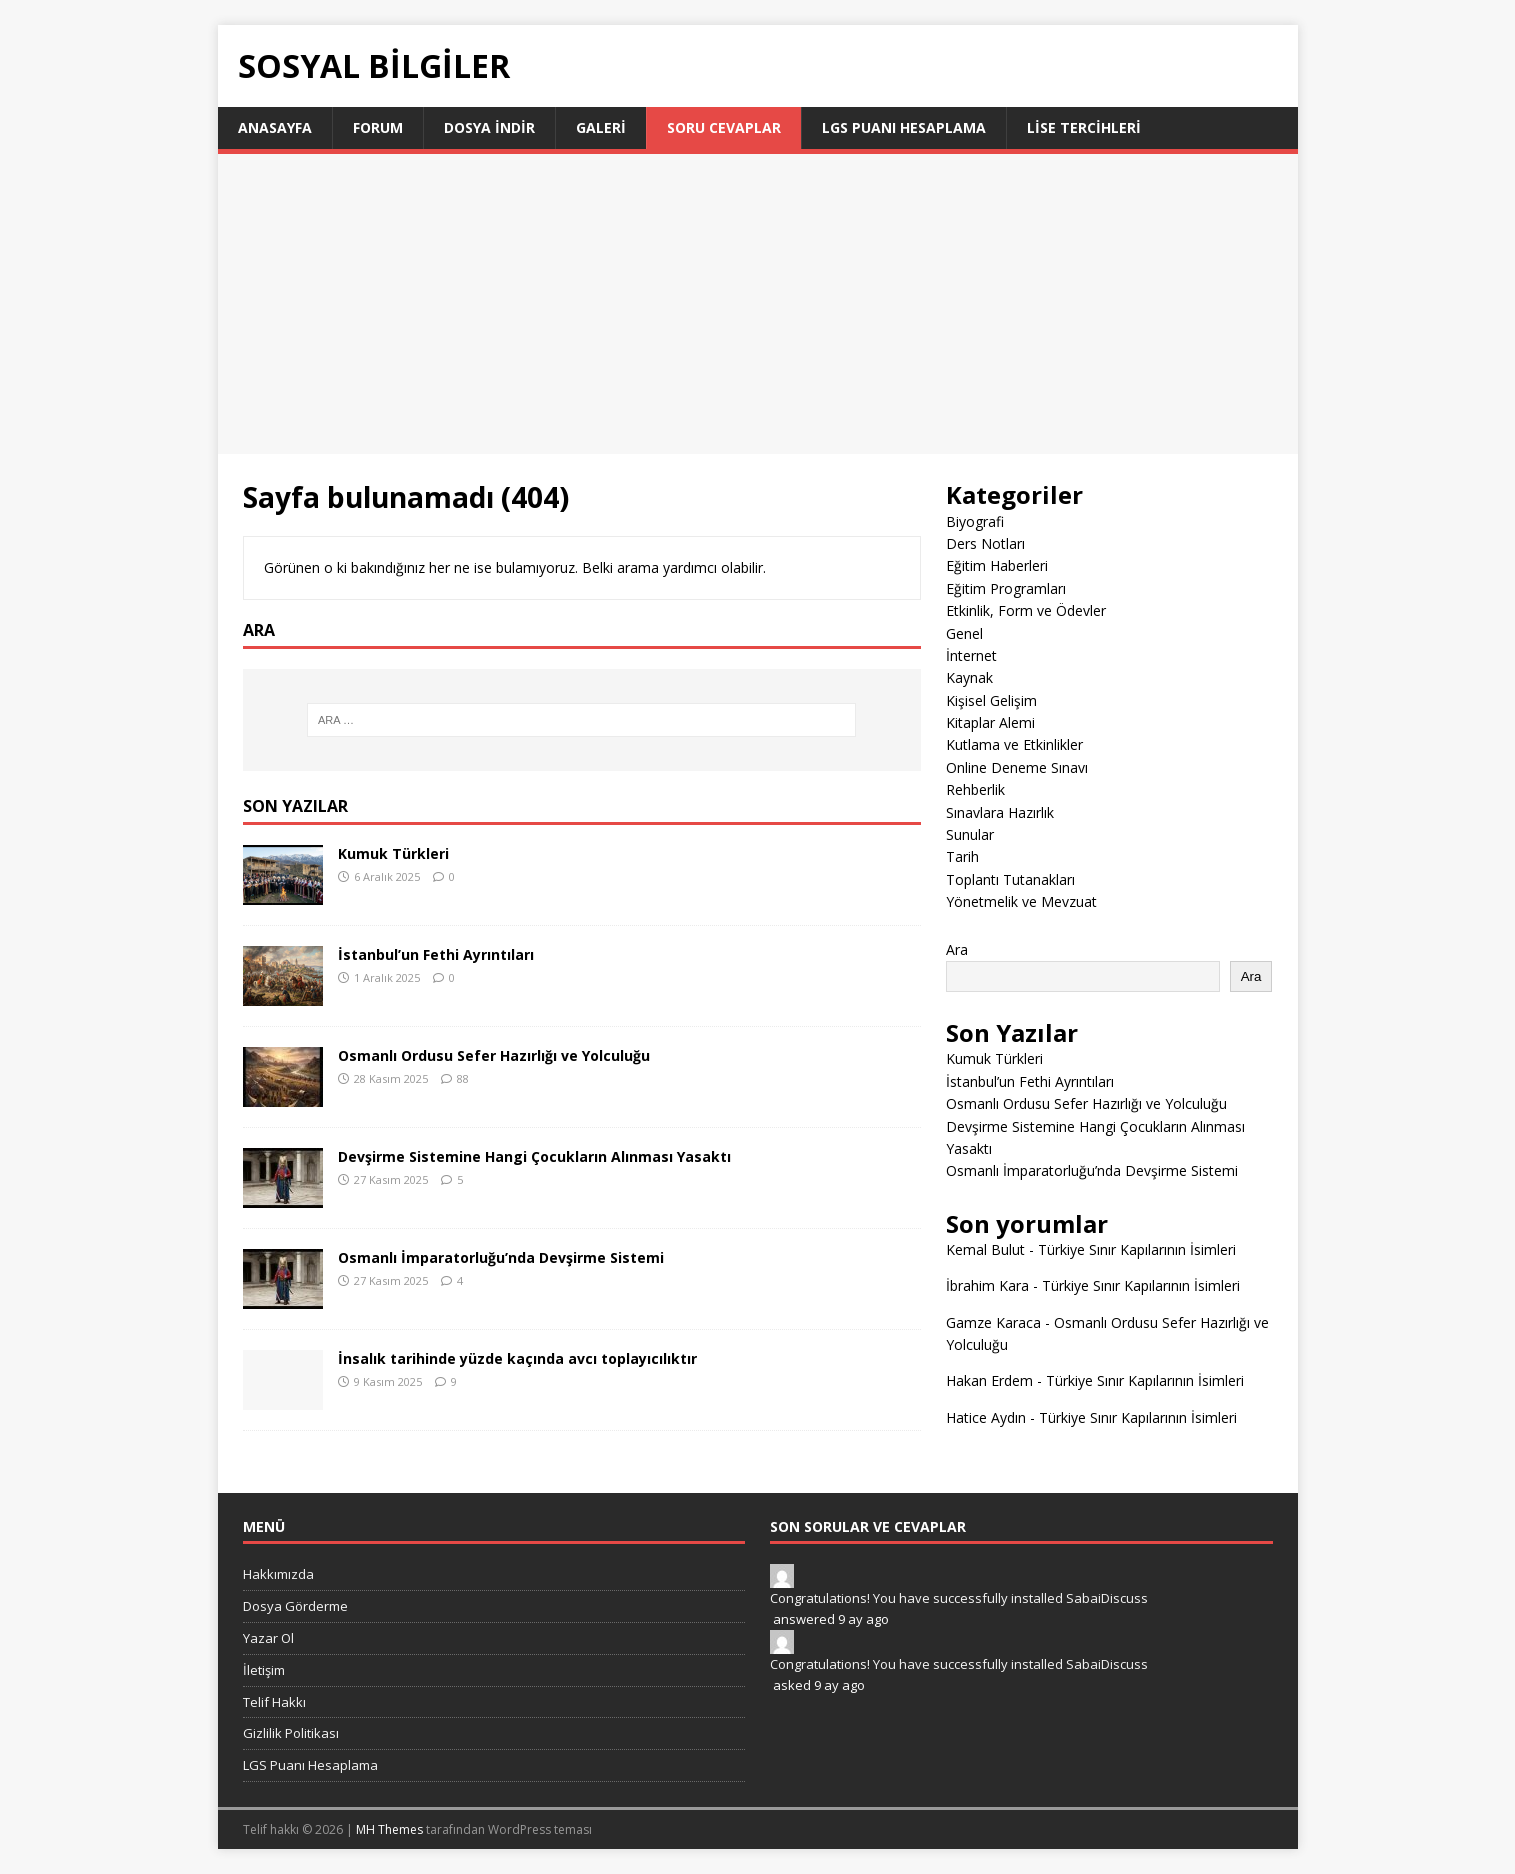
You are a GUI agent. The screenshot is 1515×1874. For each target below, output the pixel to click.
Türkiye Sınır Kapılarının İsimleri (1137, 1249)
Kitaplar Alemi (990, 722)
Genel (964, 633)
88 (463, 1078)
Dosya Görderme (295, 1606)
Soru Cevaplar (724, 127)
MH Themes (389, 1829)
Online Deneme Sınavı (1017, 767)
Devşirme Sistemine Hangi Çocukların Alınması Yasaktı (534, 1156)
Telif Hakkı (274, 1702)
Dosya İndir (489, 127)
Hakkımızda (278, 1574)
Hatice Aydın (986, 1417)
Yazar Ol (268, 1638)
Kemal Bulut (985, 1249)
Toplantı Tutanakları (1010, 879)
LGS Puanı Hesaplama (904, 127)
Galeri (601, 127)
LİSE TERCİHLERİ (1084, 127)
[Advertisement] (758, 304)
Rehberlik (975, 789)
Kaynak (969, 677)
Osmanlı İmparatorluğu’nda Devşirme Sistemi (501, 1257)
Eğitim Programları (1006, 588)
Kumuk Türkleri (393, 853)
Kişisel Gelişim (991, 700)
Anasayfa (275, 127)
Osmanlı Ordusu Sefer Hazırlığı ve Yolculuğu (494, 1055)
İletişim (264, 1670)
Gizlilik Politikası (291, 1733)
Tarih (962, 856)
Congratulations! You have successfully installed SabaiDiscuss (959, 1598)
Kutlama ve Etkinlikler (1014, 744)
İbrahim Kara (987, 1285)
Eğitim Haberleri (997, 565)
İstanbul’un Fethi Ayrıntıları (436, 954)
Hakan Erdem (989, 1380)
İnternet (971, 655)
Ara (957, 949)
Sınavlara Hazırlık (1000, 812)
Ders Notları (985, 543)
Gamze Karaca (993, 1322)
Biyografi (975, 521)
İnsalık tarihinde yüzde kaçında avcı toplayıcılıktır (517, 1358)
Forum (378, 127)
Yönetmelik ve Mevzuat (1021, 901)
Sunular (970, 834)
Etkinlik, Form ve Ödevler (1026, 610)
